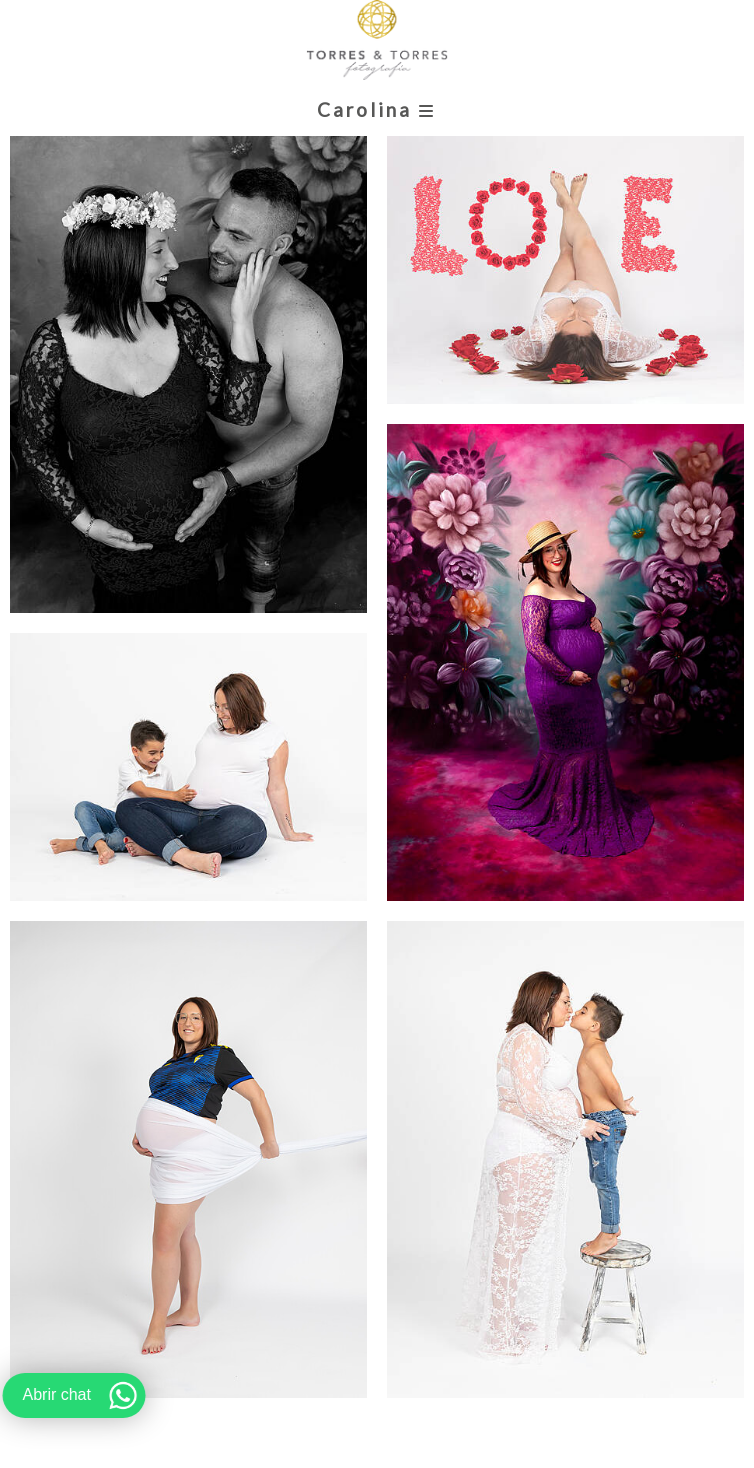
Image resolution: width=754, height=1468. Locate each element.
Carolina (376, 109)
